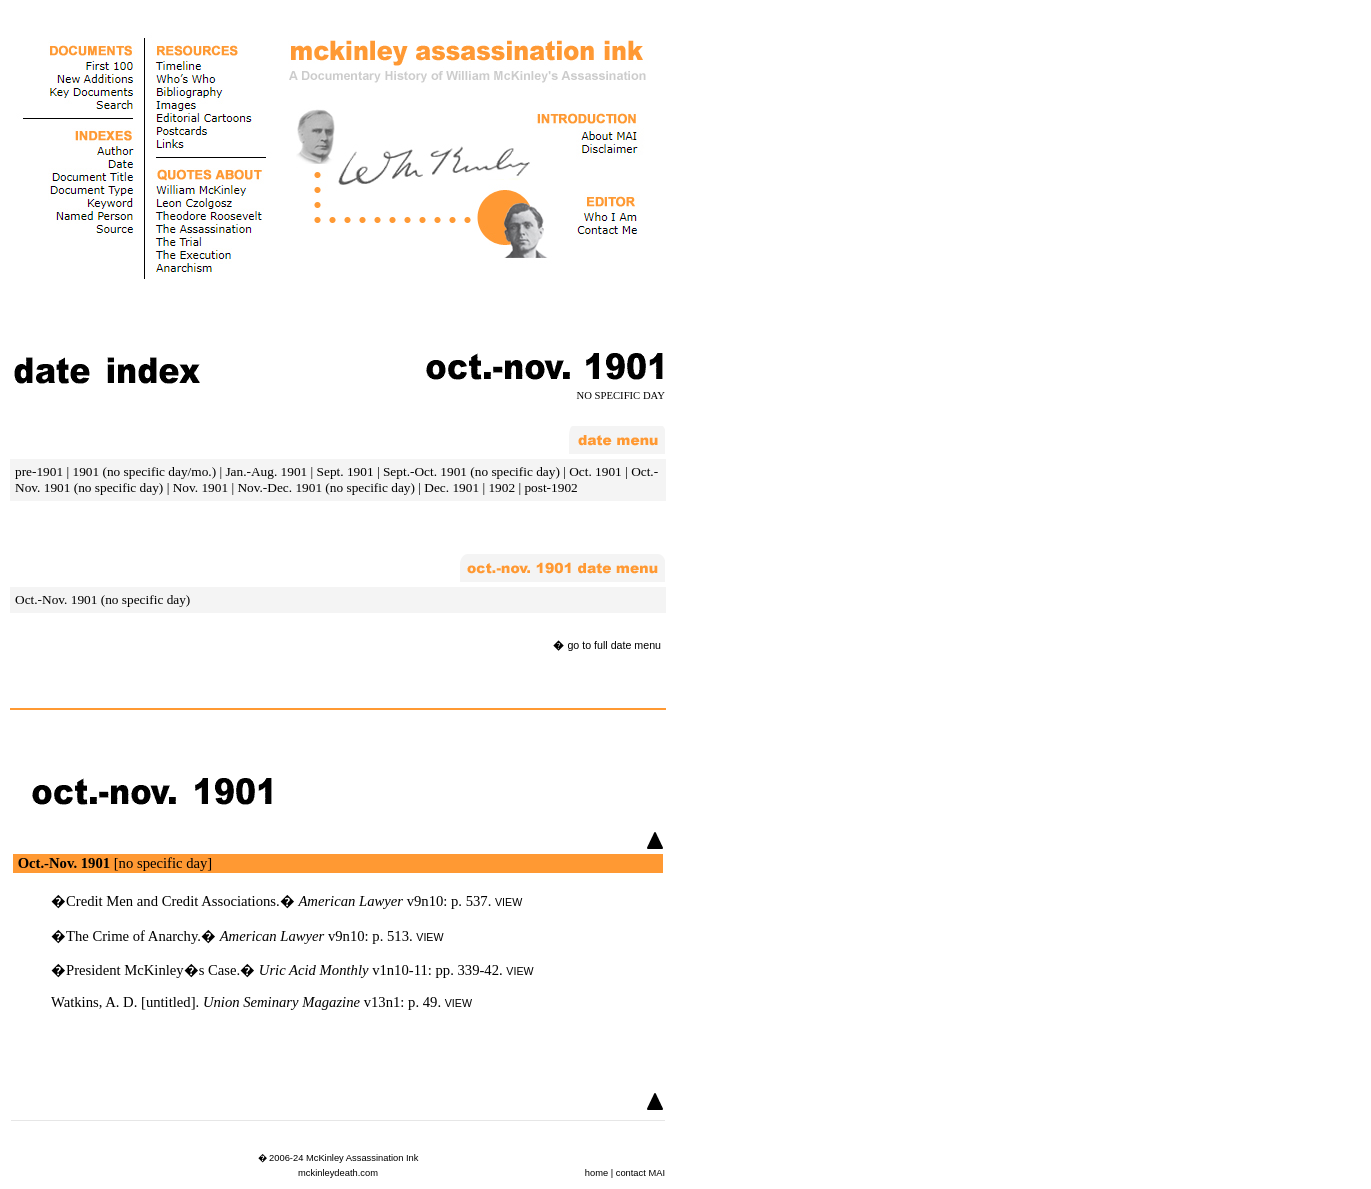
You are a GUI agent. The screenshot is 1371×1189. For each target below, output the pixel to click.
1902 (501, 487)
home (596, 1173)
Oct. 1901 (595, 471)
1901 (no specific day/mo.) (144, 471)
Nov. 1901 (200, 487)
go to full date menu (614, 645)
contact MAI (640, 1173)
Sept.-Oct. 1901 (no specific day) (471, 471)
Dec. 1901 (451, 487)
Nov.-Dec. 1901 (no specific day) (326, 487)
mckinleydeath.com (338, 1173)
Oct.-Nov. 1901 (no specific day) (102, 599)
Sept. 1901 (345, 471)
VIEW (508, 902)
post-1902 (550, 487)
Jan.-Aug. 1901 (266, 471)
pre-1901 (39, 471)
